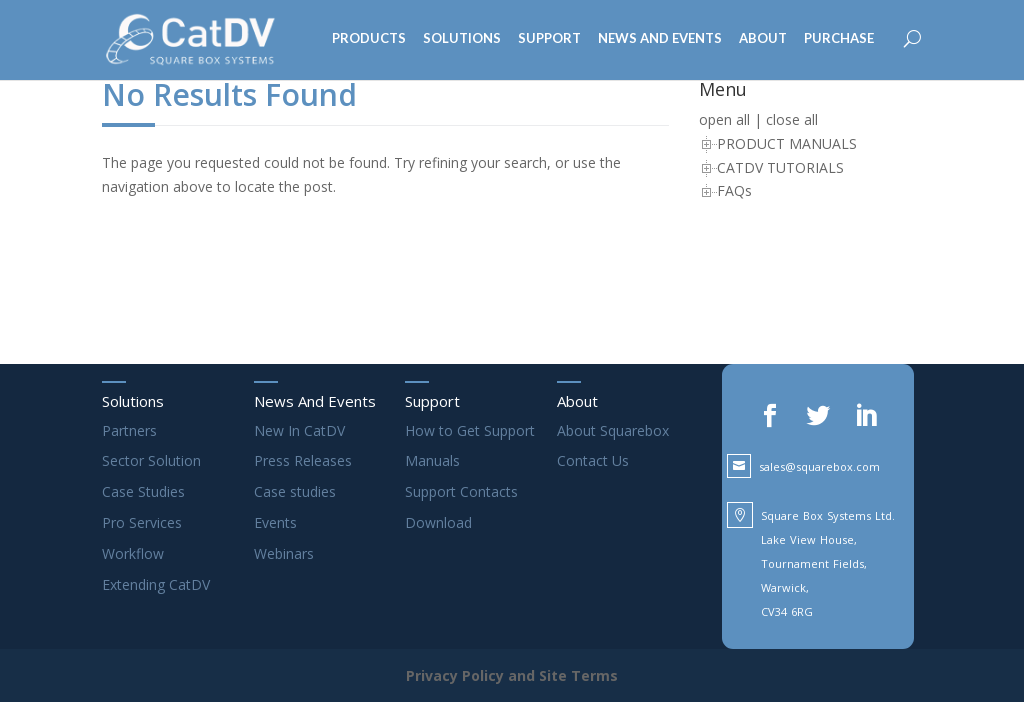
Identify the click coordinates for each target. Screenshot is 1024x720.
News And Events (315, 401)
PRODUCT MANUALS (787, 143)
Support (432, 401)
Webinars (284, 553)
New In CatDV (299, 430)
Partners (129, 430)
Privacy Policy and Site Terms (512, 675)
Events (275, 522)
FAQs (734, 190)
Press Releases (303, 460)
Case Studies (143, 491)
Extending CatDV (156, 584)
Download (438, 522)
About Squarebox (613, 430)
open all (724, 119)
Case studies (295, 491)
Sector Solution (151, 460)
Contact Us (593, 460)
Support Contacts (461, 491)
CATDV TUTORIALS (780, 167)
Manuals (432, 460)
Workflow (133, 553)
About (577, 401)
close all (792, 119)
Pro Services (142, 522)
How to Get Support (470, 430)
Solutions (133, 401)
